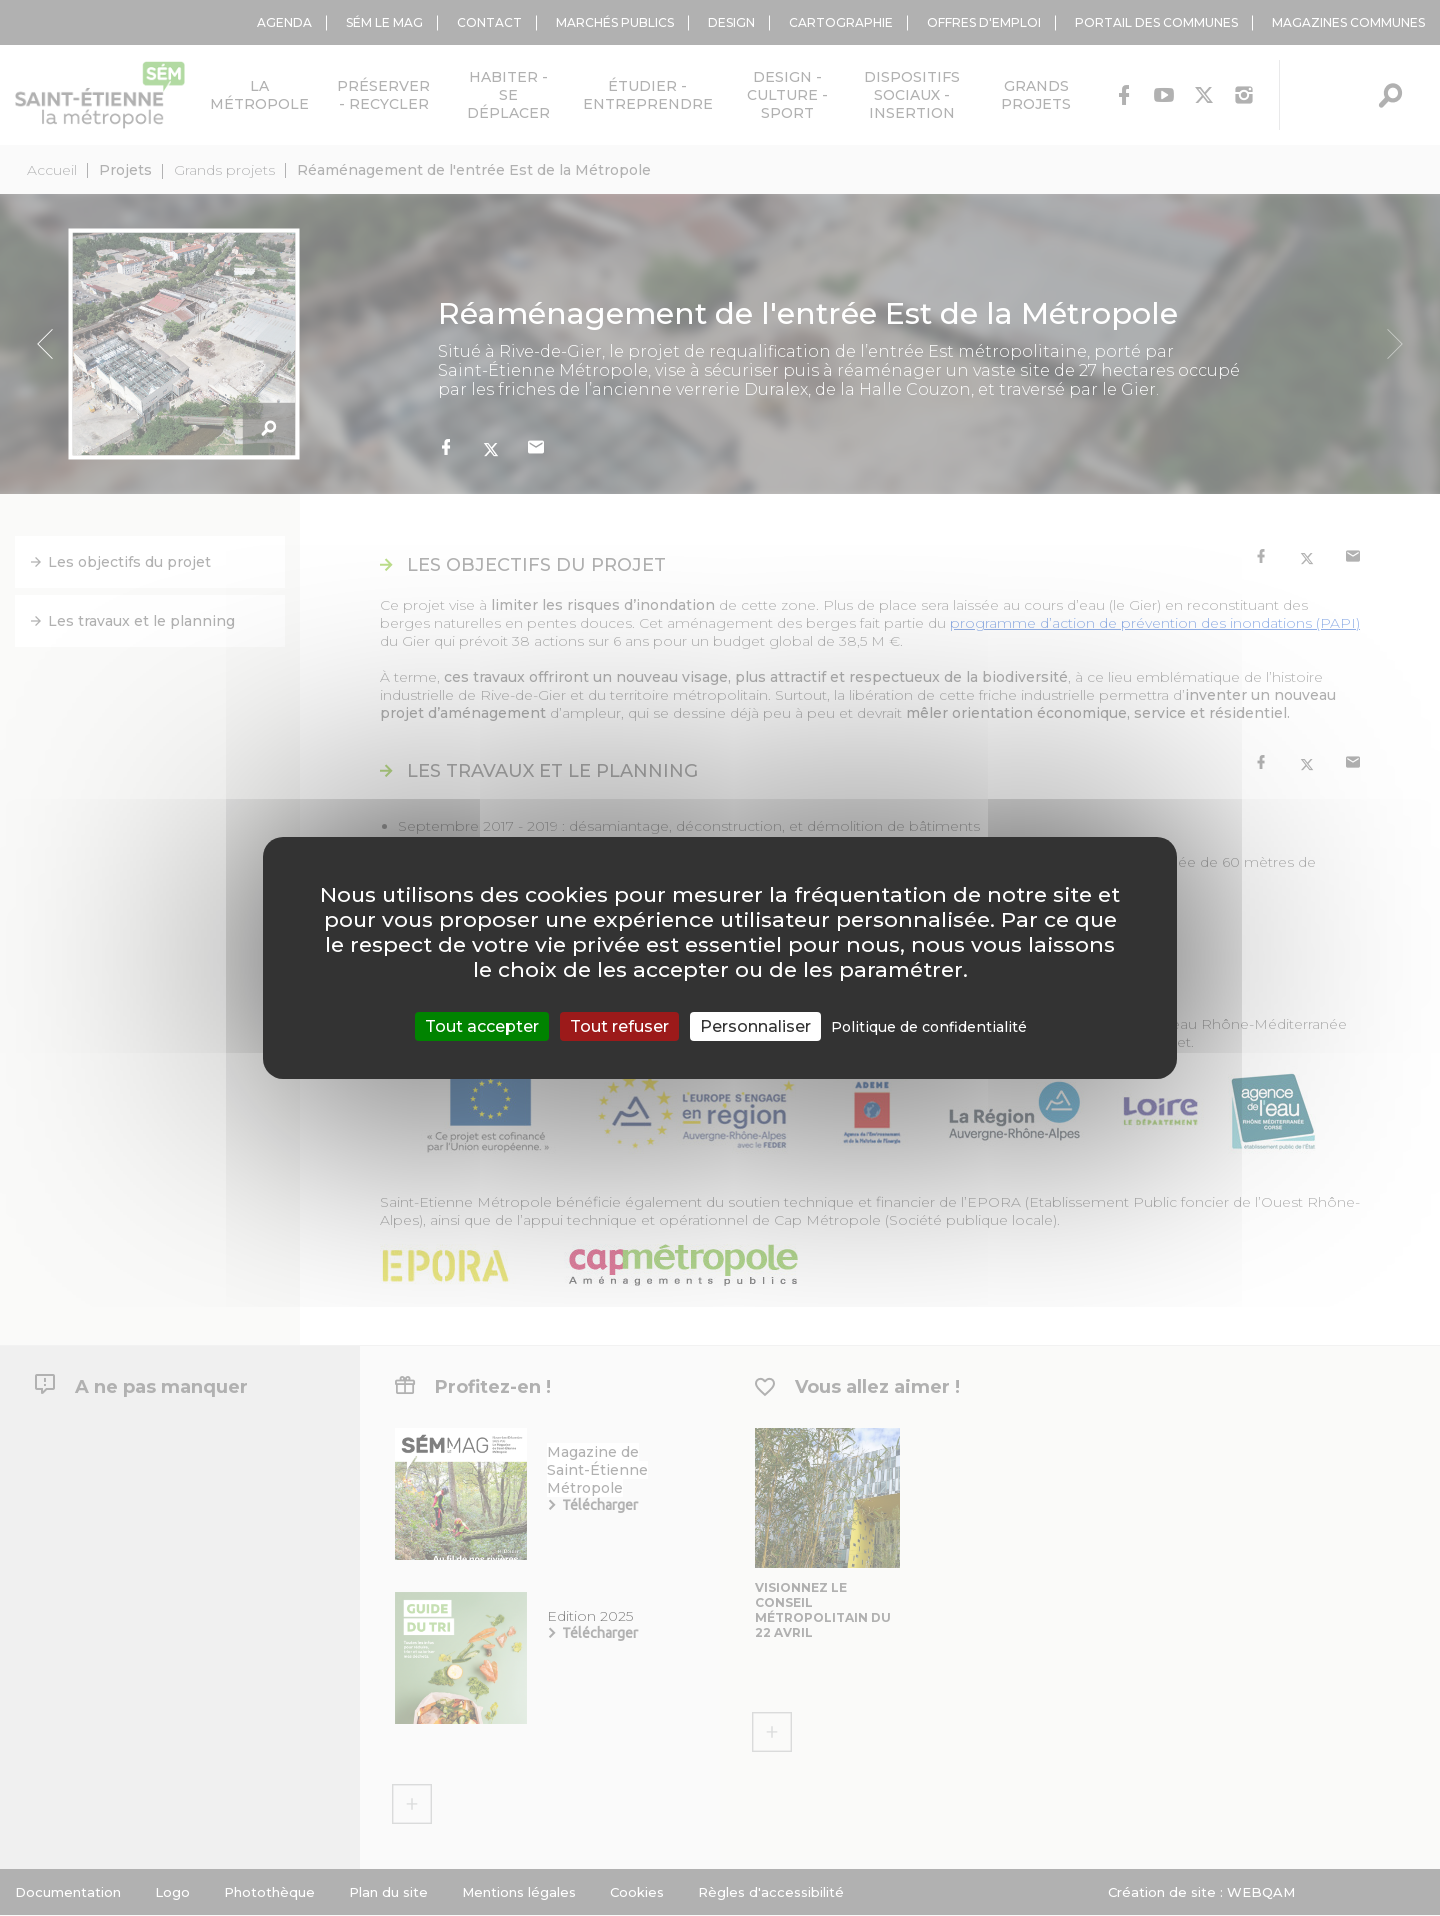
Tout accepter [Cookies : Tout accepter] (482, 1026)
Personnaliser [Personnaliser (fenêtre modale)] (755, 1026)
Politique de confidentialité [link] (929, 1027)
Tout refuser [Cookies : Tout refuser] (619, 1026)
